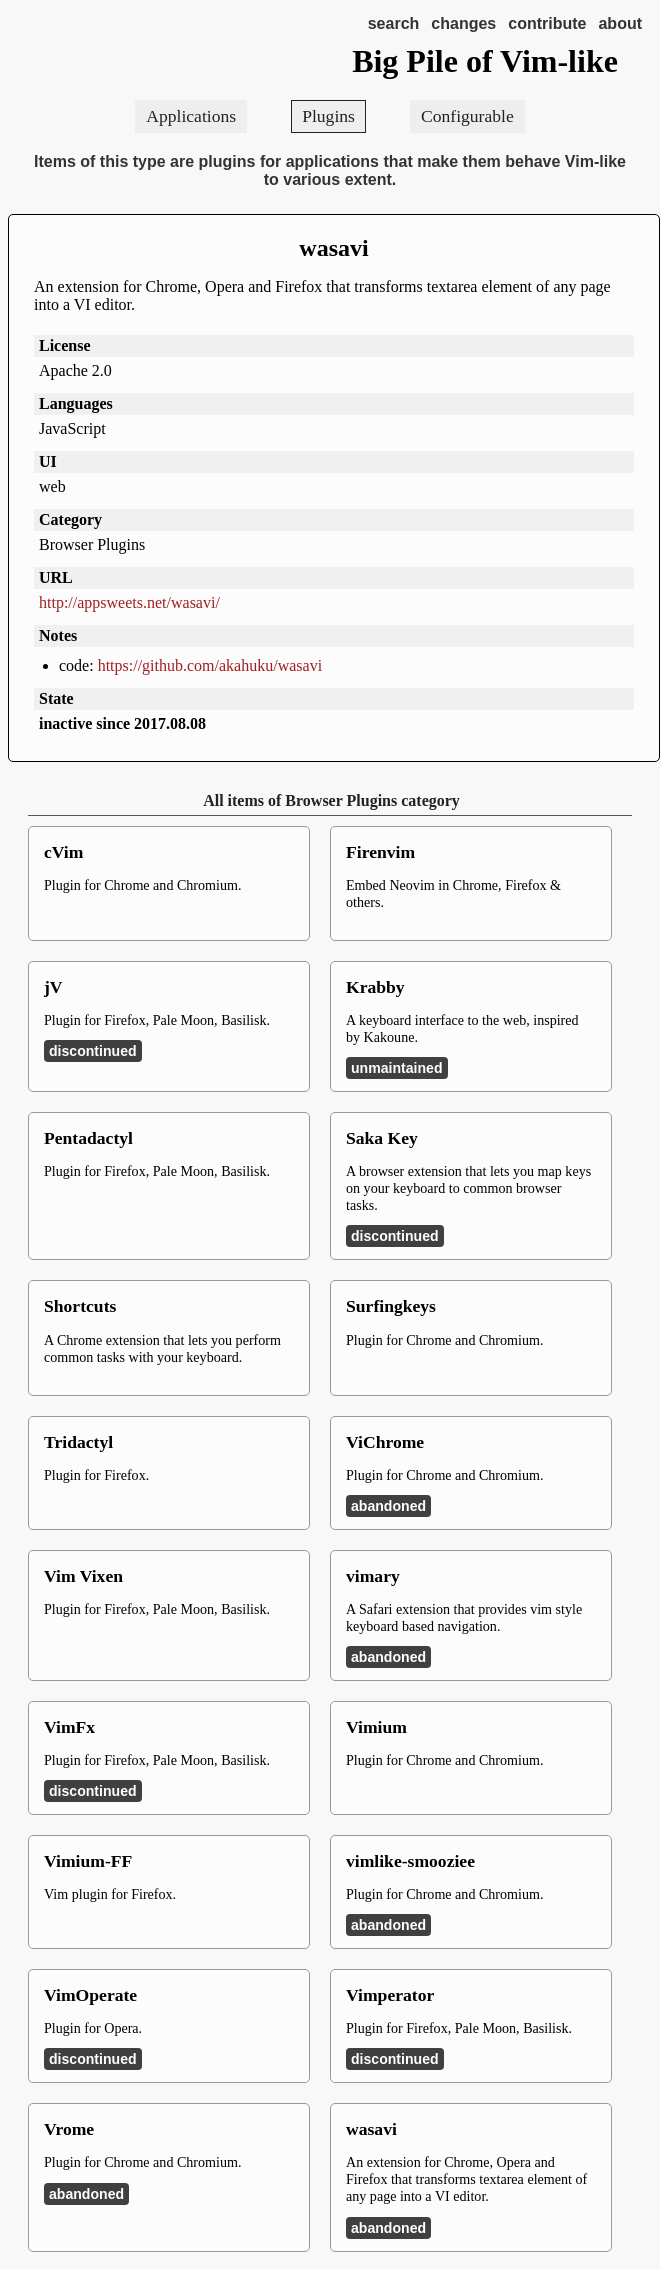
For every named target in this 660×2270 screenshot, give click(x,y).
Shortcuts (80, 1306)
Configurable (467, 116)
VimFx (69, 1727)
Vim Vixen (83, 1576)
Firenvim (380, 852)
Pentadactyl (88, 1138)
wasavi (333, 248)
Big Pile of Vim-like (485, 61)
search (394, 23)
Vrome (69, 2129)
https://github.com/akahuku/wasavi (210, 665)
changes (463, 23)
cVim (63, 852)
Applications (191, 116)
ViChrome (385, 1442)
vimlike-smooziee (410, 1861)
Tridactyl (78, 1442)
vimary (373, 1576)
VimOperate (90, 1995)
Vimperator (390, 1995)
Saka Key (382, 1138)
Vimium (376, 1727)
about (620, 23)
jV (53, 987)
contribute (547, 23)
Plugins (328, 116)
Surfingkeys (391, 1306)
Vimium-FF (88, 1861)
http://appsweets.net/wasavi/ (129, 602)
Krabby (375, 987)
